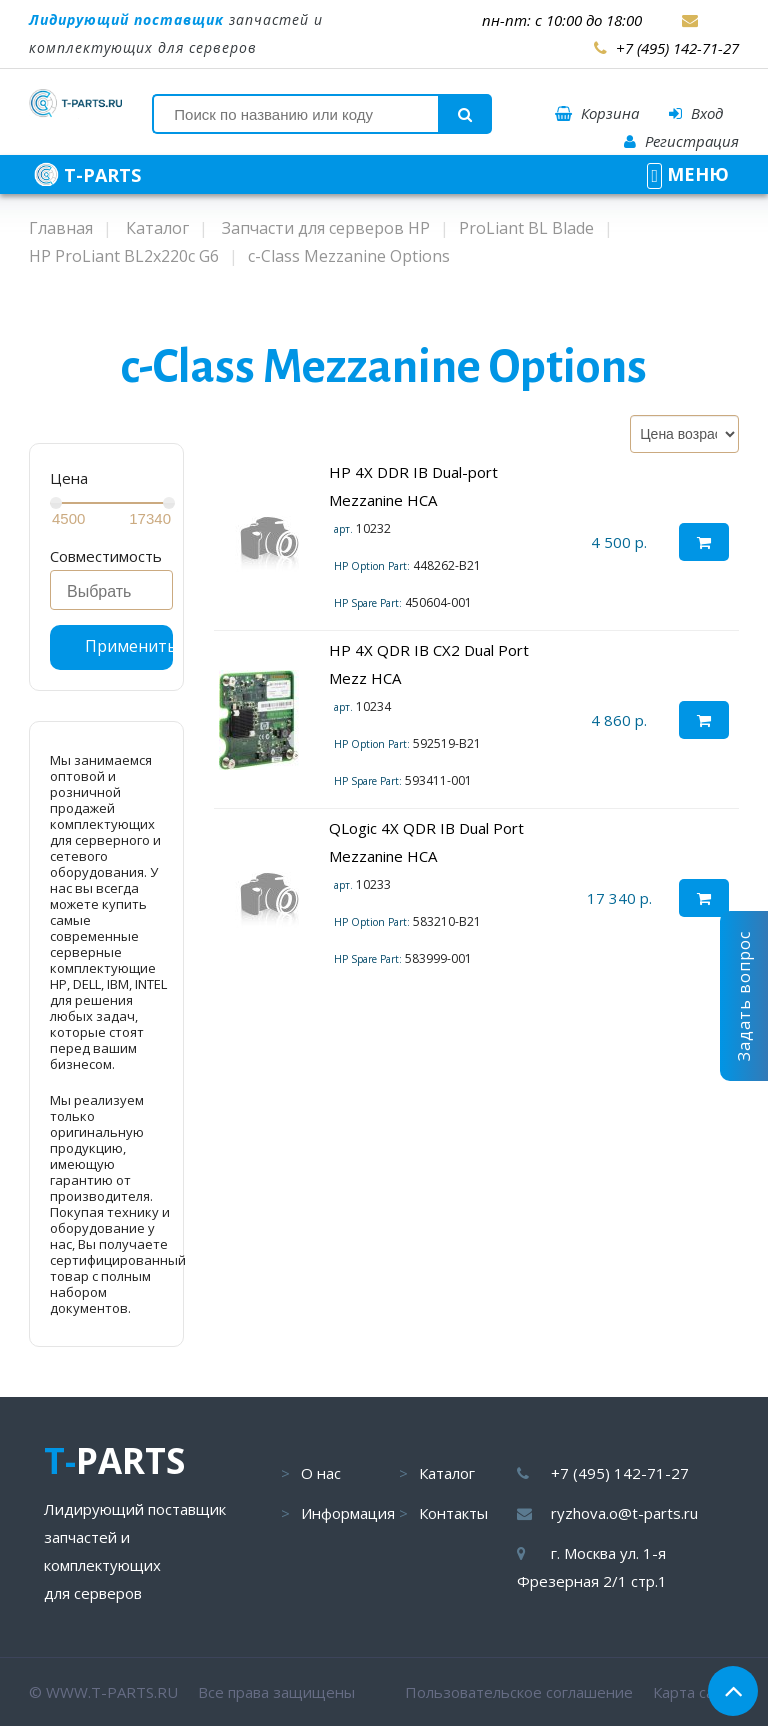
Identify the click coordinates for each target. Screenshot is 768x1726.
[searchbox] (117, 592)
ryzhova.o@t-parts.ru (624, 1513)
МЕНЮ (688, 174)
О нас (321, 1473)
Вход (696, 113)
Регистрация (681, 141)
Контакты (453, 1513)
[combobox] (111, 590)
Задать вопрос (744, 996)
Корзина (597, 113)
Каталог (447, 1473)
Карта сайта (696, 1692)
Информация (348, 1513)
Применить (129, 646)
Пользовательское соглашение (519, 1692)
